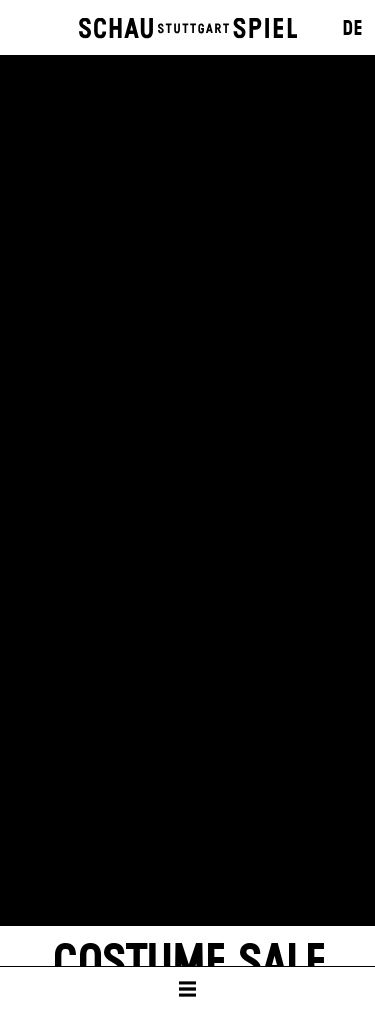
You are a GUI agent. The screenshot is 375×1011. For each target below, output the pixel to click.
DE (352, 29)
